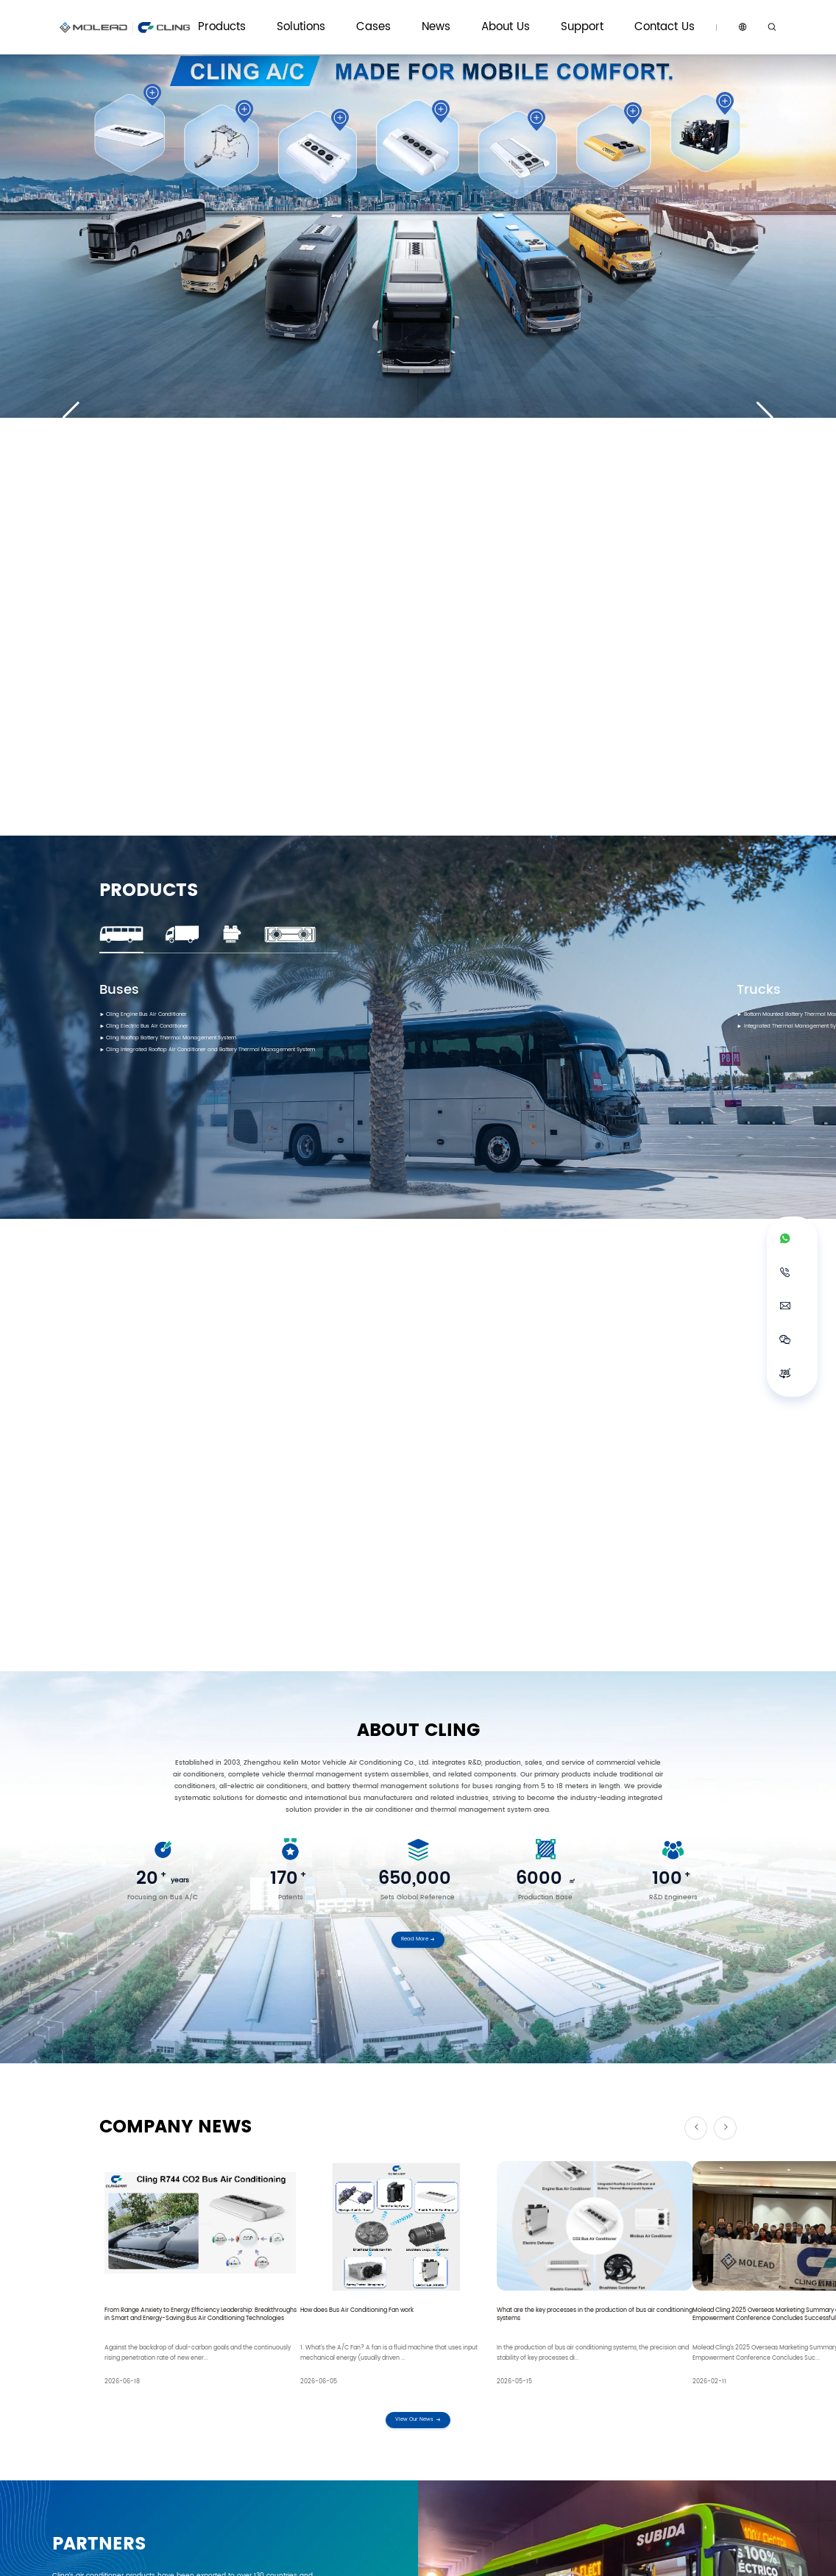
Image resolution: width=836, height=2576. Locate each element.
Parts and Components (137, 2459)
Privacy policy (670, 2555)
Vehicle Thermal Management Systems (273, 2417)
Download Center (607, 2412)
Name (128, 2101)
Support (627, 17)
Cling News (431, 2397)
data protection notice (241, 2189)
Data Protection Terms (601, 2555)
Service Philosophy (609, 2397)
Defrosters (119, 2444)
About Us (579, 17)
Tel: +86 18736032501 (382, 2315)
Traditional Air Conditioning (143, 2397)
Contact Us (677, 17)
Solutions (451, 17)
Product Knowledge (443, 2412)
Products (402, 17)
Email (281, 2101)
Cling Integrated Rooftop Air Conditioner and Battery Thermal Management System (248, 642)
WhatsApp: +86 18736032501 (153, 2315)
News (536, 17)
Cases (497, 17)
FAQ (588, 2428)
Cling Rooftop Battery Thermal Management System (196, 627)
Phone (129, 2132)
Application (131, 2164)
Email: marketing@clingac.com (273, 2315)
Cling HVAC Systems (259, 2397)
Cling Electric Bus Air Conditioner (163, 613)
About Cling (527, 2397)
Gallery (425, 2428)
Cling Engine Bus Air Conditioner (163, 598)
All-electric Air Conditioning (144, 2412)
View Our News (418, 1545)
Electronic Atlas (604, 2444)
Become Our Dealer (703, 2412)
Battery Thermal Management (147, 2428)
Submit (418, 2226)
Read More (418, 1079)
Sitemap (719, 2555)
